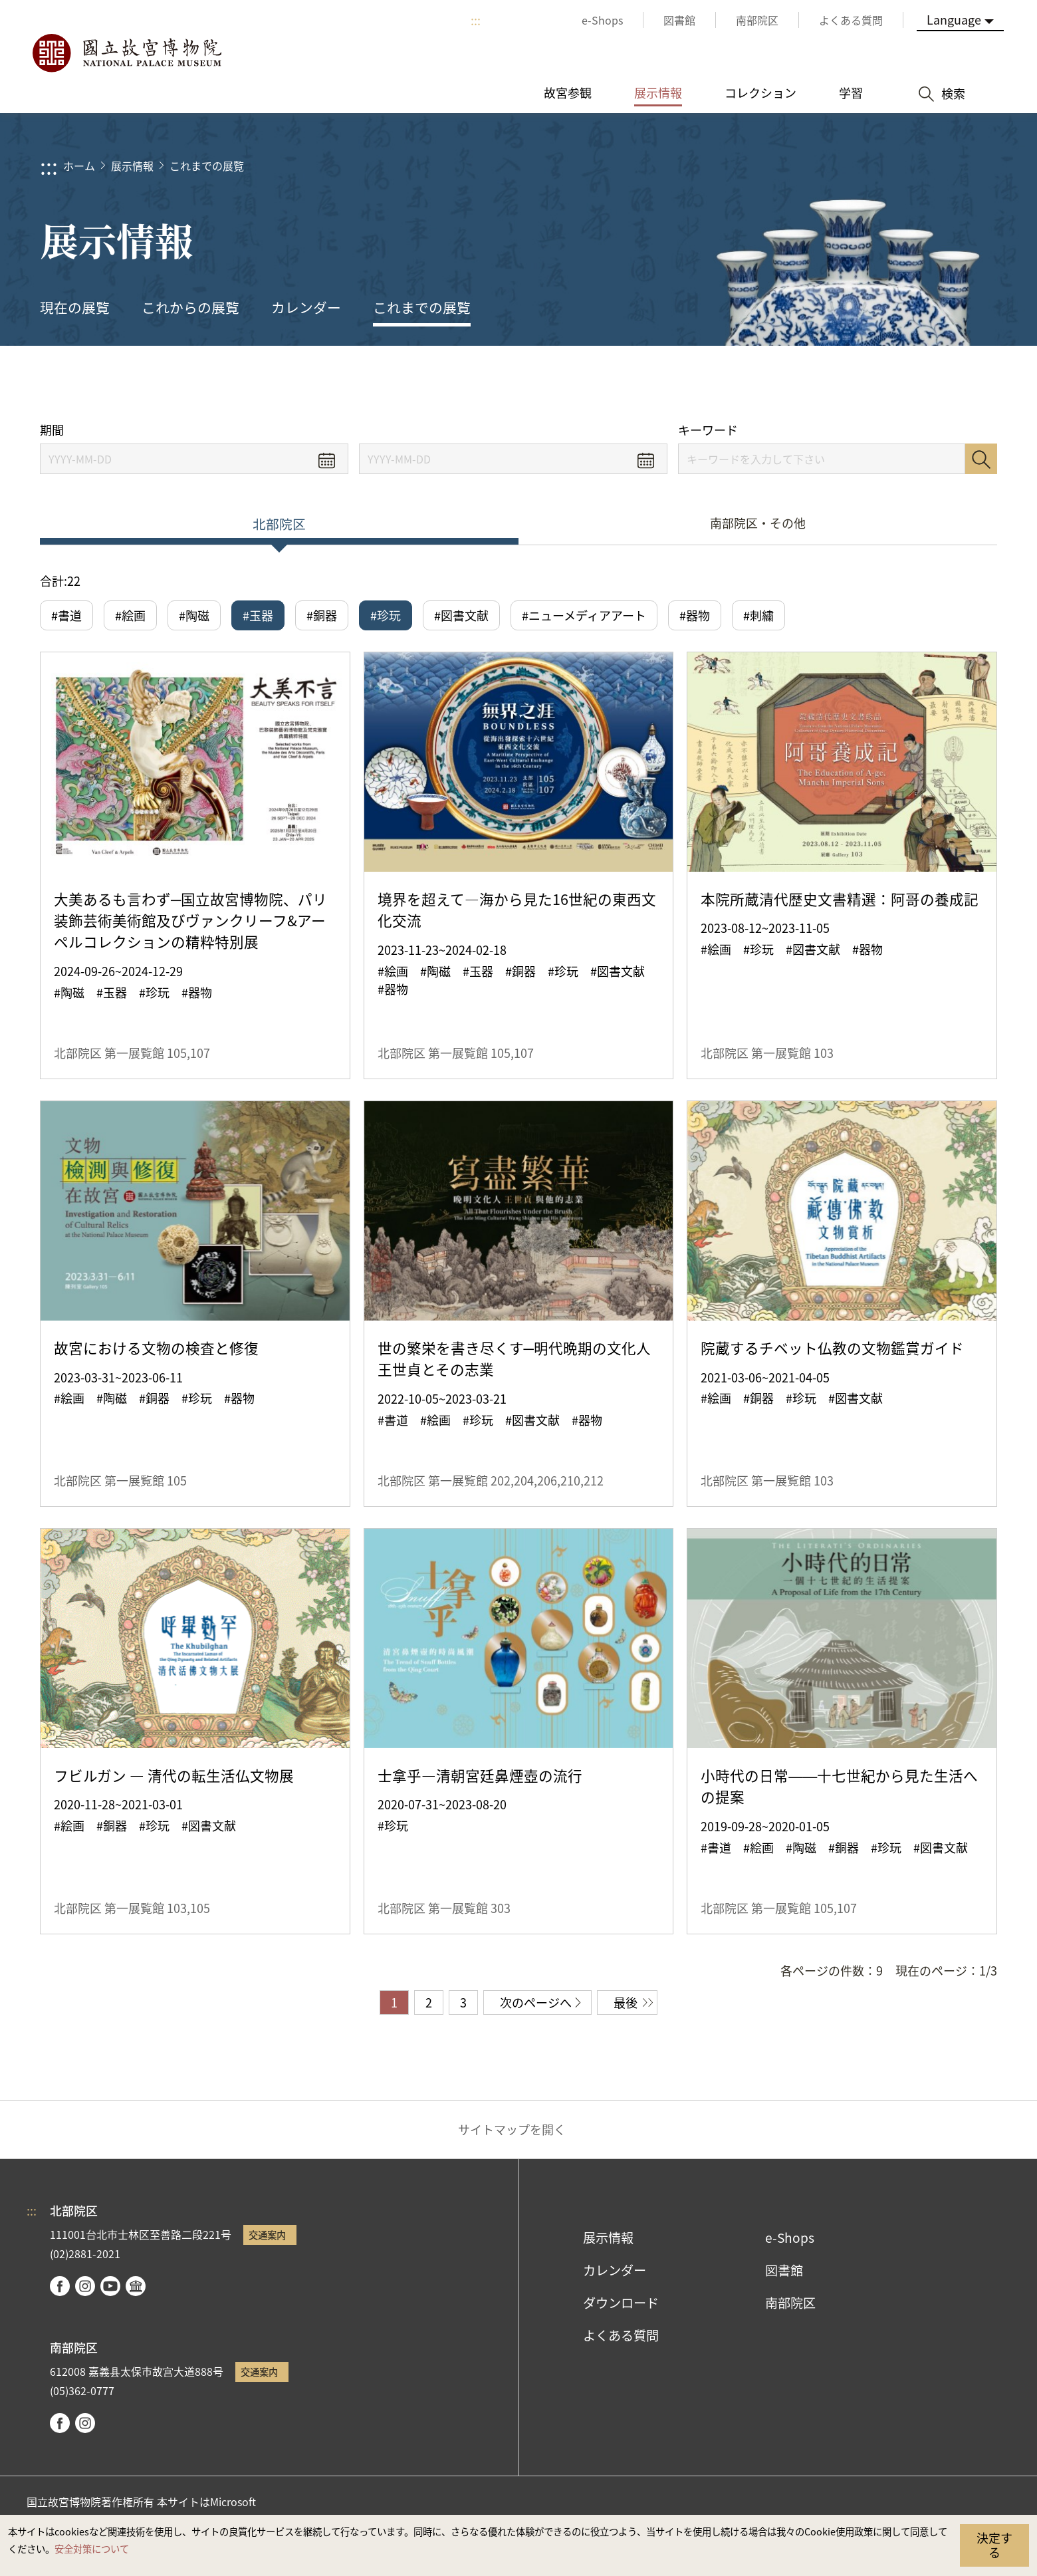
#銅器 (321, 615)
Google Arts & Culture (136, 2286)
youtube (110, 2286)
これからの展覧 (190, 307)
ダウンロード (621, 2302)
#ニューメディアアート (584, 615)
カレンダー (306, 307)
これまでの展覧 (207, 166)
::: (476, 20)
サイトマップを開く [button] (512, 2129)
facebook (60, 2286)
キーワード (708, 430)
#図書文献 (461, 615)
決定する (994, 2545)
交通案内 (267, 2235)
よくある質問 (621, 2335)
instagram (85, 2286)
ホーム (79, 166)
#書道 (66, 615)
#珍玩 (385, 615)
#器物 (694, 615)
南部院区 (790, 2302)
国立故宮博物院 (126, 53)
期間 (52, 430)
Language (954, 19)
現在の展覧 (75, 307)
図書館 (784, 2270)
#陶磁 (194, 615)
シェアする (852, 384)
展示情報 (132, 166)
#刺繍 (758, 615)
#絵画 (130, 615)
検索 (981, 459)
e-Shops (789, 2237)
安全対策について (92, 2548)
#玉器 (258, 615)
